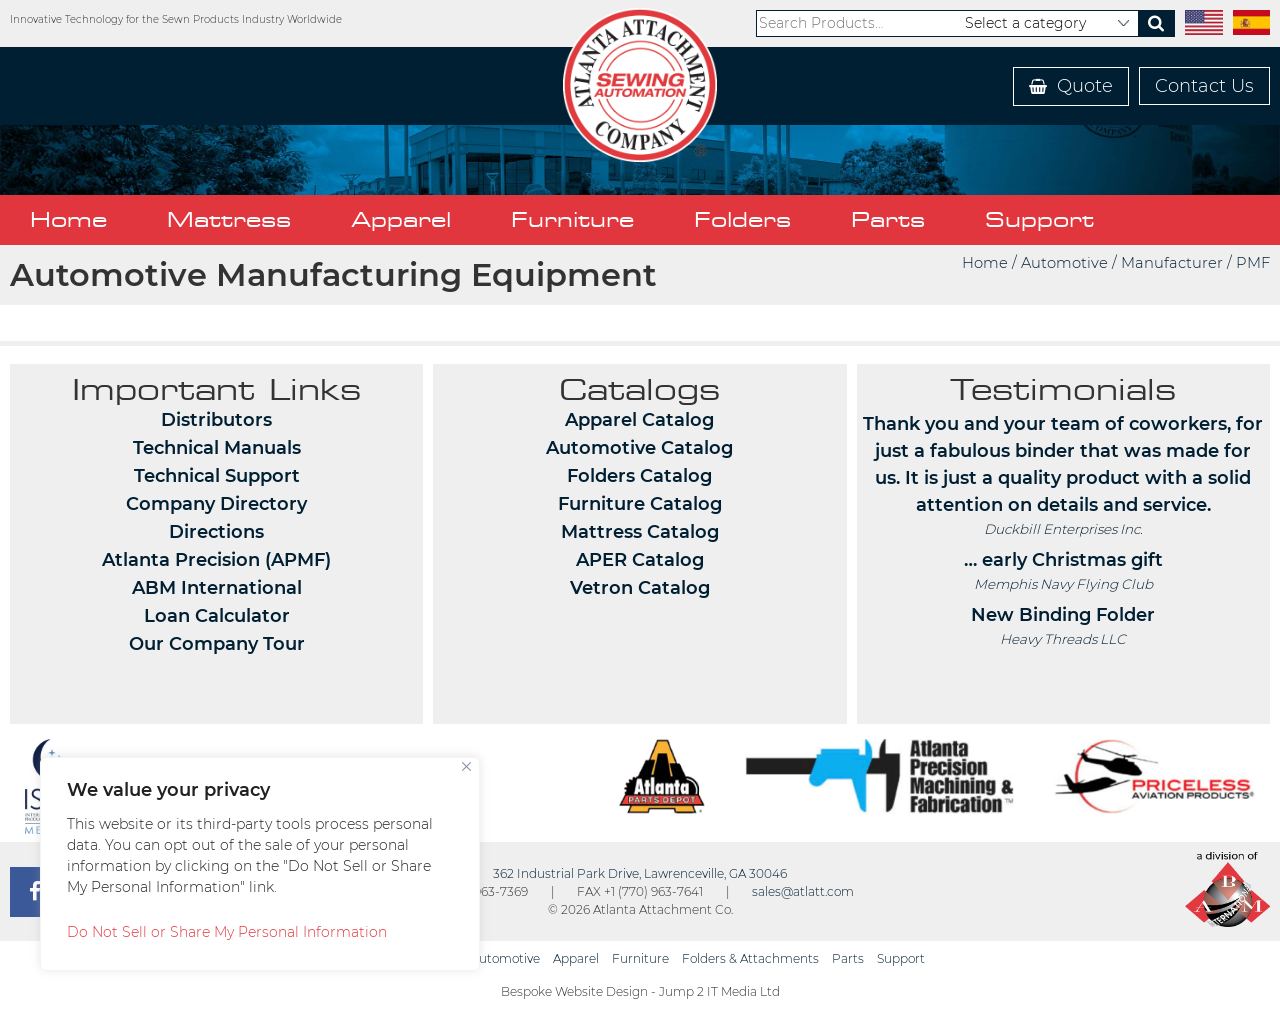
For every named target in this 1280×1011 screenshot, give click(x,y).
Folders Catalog (639, 476)
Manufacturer (1172, 263)
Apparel (401, 219)
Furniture (572, 219)
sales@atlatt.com (803, 891)
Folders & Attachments (750, 958)
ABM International (217, 588)
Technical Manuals (217, 448)
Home (68, 219)
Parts (888, 219)
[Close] (466, 766)
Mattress (229, 219)
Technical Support (217, 476)
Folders (742, 219)
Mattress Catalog (640, 532)
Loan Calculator (217, 616)
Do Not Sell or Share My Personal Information (227, 932)
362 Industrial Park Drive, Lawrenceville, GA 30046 (640, 873)
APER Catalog (640, 560)
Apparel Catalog (639, 420)
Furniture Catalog (640, 504)
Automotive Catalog (639, 448)
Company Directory (216, 504)
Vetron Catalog (640, 588)
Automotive (1064, 263)
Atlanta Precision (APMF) (216, 560)
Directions (216, 532)
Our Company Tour (217, 644)
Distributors (216, 420)
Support (1039, 219)
